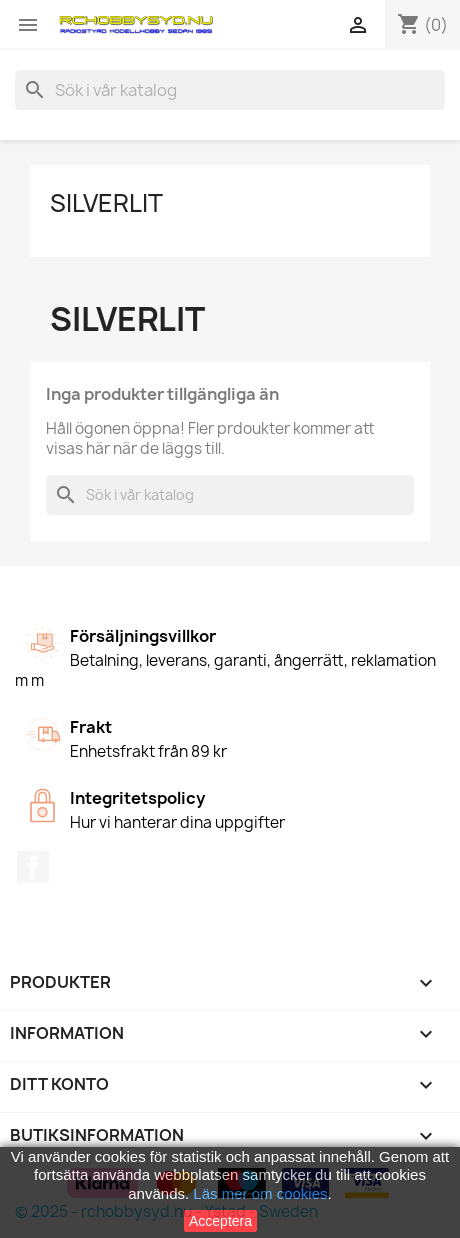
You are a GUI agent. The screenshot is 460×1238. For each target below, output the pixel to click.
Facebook (33, 867)
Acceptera (220, 1221)
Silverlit (106, 203)
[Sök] (230, 90)
